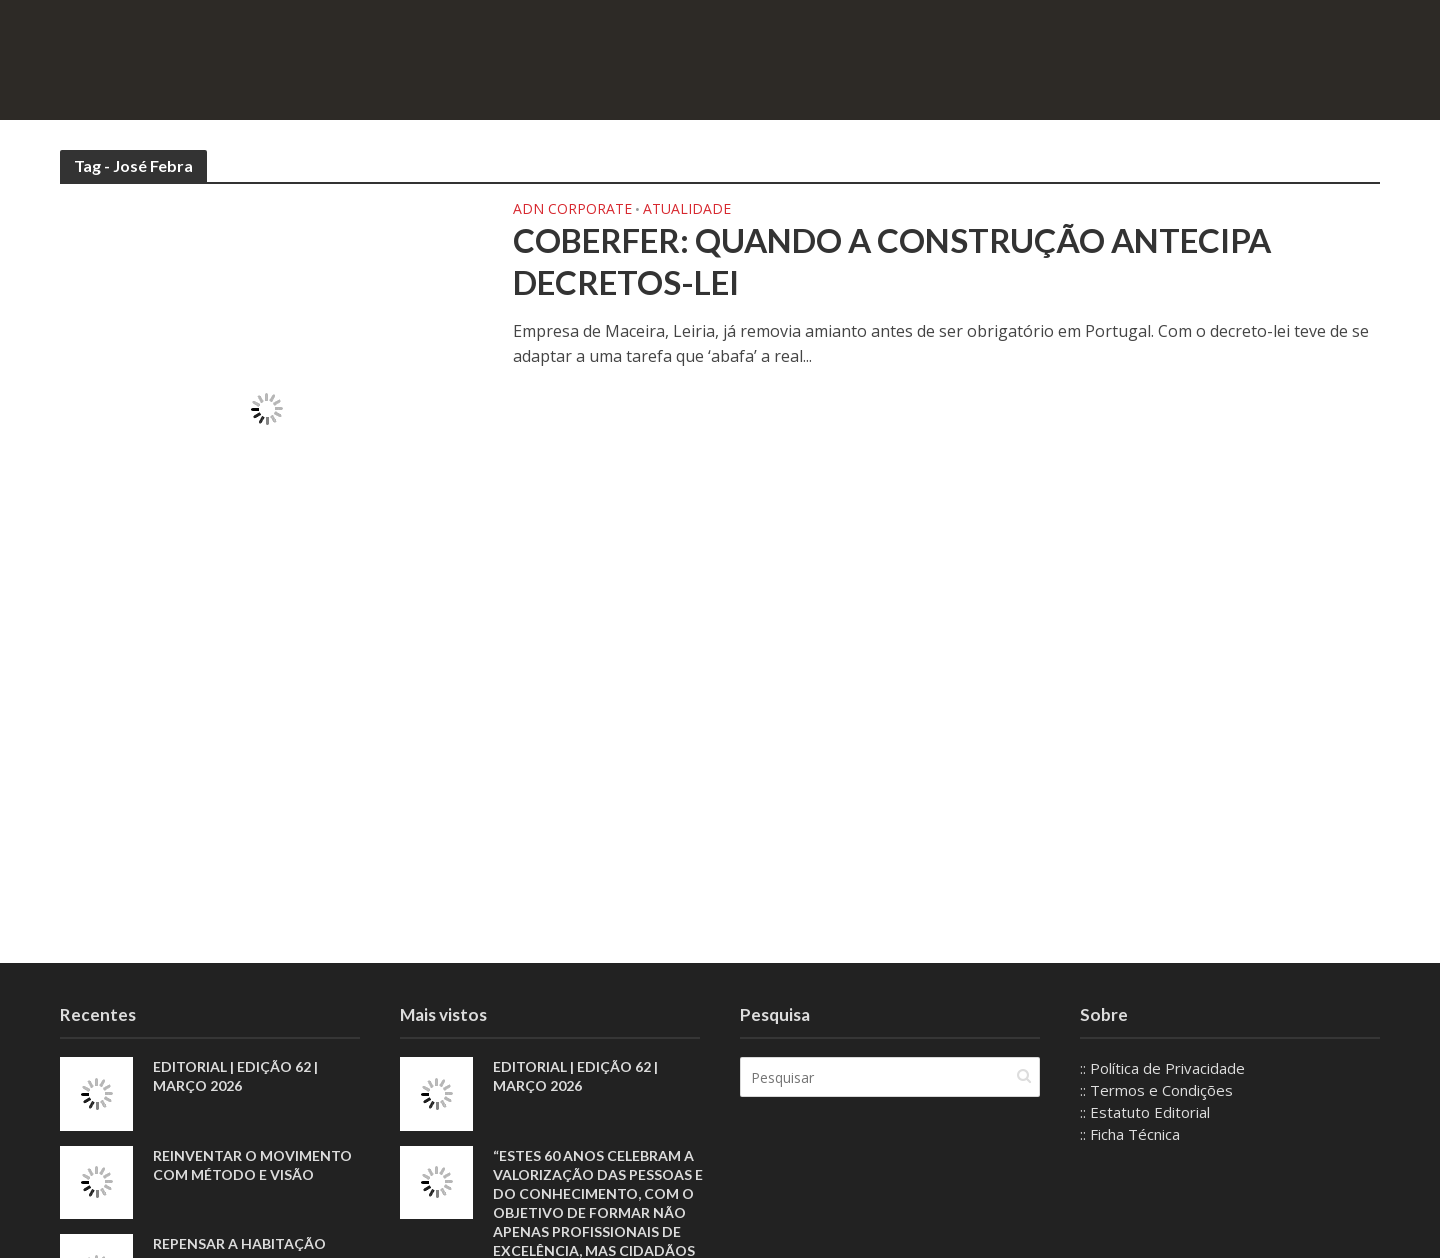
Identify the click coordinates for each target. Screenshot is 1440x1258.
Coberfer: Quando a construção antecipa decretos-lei (892, 261)
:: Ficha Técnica (1130, 1134)
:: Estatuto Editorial (1145, 1112)
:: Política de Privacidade (1162, 1068)
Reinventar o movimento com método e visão (252, 1165)
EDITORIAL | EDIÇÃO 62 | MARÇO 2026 (235, 1076)
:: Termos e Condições (1156, 1090)
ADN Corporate (572, 210)
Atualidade (687, 210)
